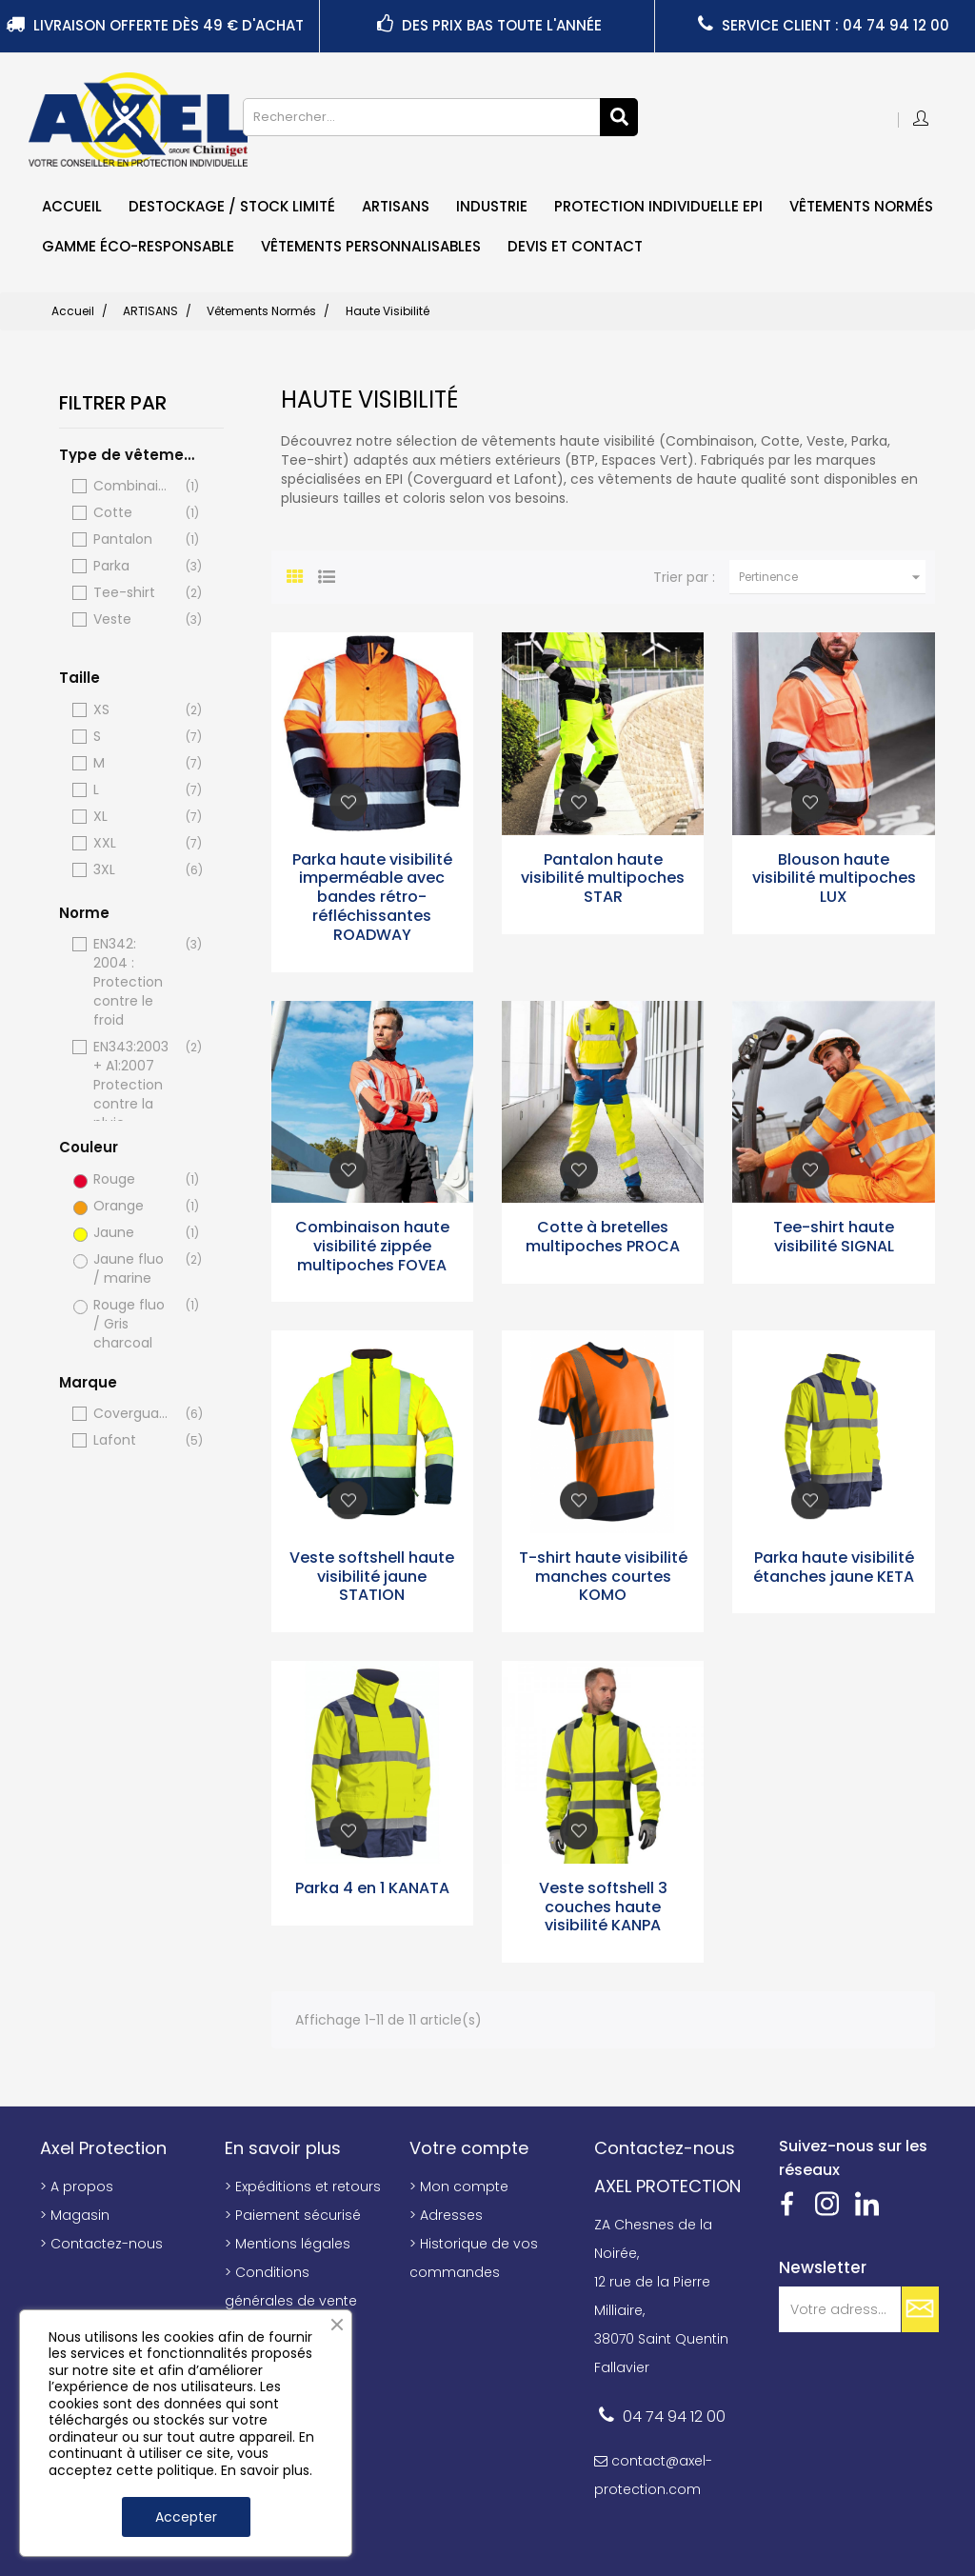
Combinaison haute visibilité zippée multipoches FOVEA (372, 1246)
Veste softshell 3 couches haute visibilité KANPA (603, 1907)
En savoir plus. (266, 2470)
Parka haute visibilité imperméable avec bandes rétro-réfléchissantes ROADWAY (372, 897)
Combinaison (132, 486)
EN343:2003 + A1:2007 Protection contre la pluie (132, 1084)
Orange (132, 1206)
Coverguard (132, 1414)
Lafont (132, 1440)
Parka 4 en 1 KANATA (372, 1888)
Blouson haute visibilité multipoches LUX (834, 879)
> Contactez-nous (101, 2243)
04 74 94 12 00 (674, 2416)
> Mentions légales (287, 2243)
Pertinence (832, 577)
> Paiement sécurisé (293, 2215)
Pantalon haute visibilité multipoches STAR (603, 879)
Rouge (132, 1179)
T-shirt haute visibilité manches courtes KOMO (603, 1577)
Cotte (132, 513)
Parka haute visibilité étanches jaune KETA (833, 1567)
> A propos (76, 2186)
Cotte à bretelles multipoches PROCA (603, 1236)
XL (132, 817)
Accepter (186, 2516)
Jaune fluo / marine (132, 1268)
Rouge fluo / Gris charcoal (132, 1323)
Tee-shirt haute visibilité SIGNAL (833, 1236)
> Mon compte (458, 2186)
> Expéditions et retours (303, 2186)
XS (132, 710)
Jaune (132, 1233)
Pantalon (132, 539)
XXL (132, 843)
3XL (132, 870)
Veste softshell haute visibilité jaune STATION (371, 1577)
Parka (132, 566)
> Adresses (446, 2215)
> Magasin (74, 2215)
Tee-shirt (132, 593)
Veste (132, 619)
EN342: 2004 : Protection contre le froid (132, 981)
